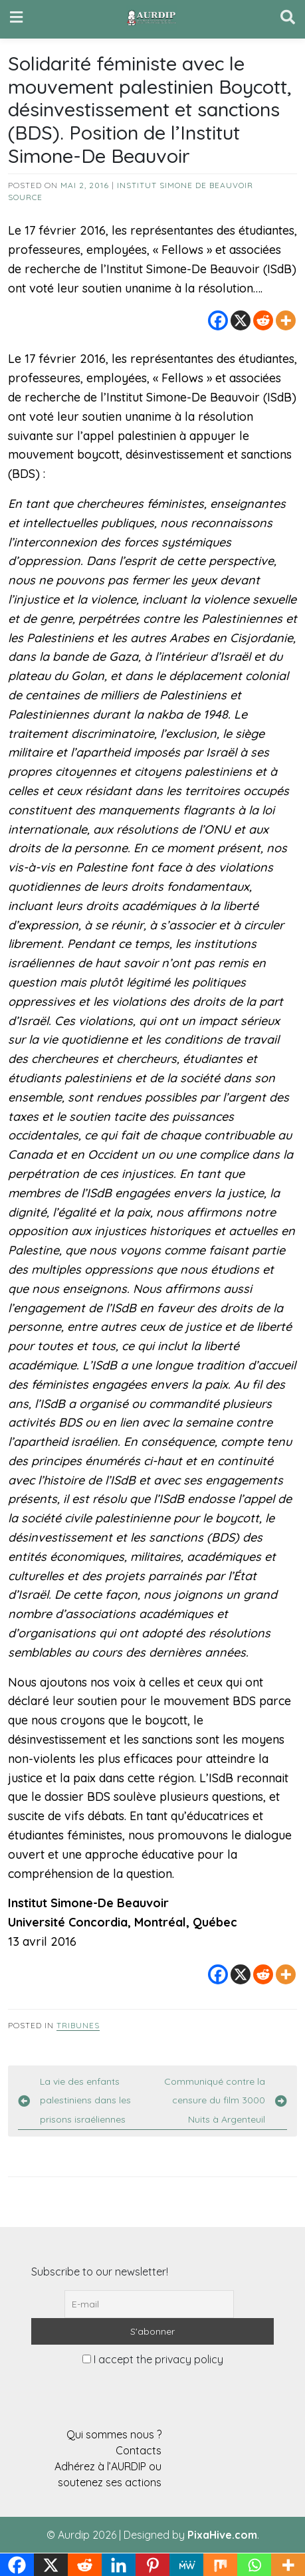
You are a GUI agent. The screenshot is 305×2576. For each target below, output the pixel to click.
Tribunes (78, 2025)
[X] (241, 320)
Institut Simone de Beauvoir (185, 185)
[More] (286, 320)
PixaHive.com (222, 2534)
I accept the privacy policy (152, 2359)
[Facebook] (218, 320)
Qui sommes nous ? (113, 2434)
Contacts (138, 2450)
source (25, 197)
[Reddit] (263, 320)
